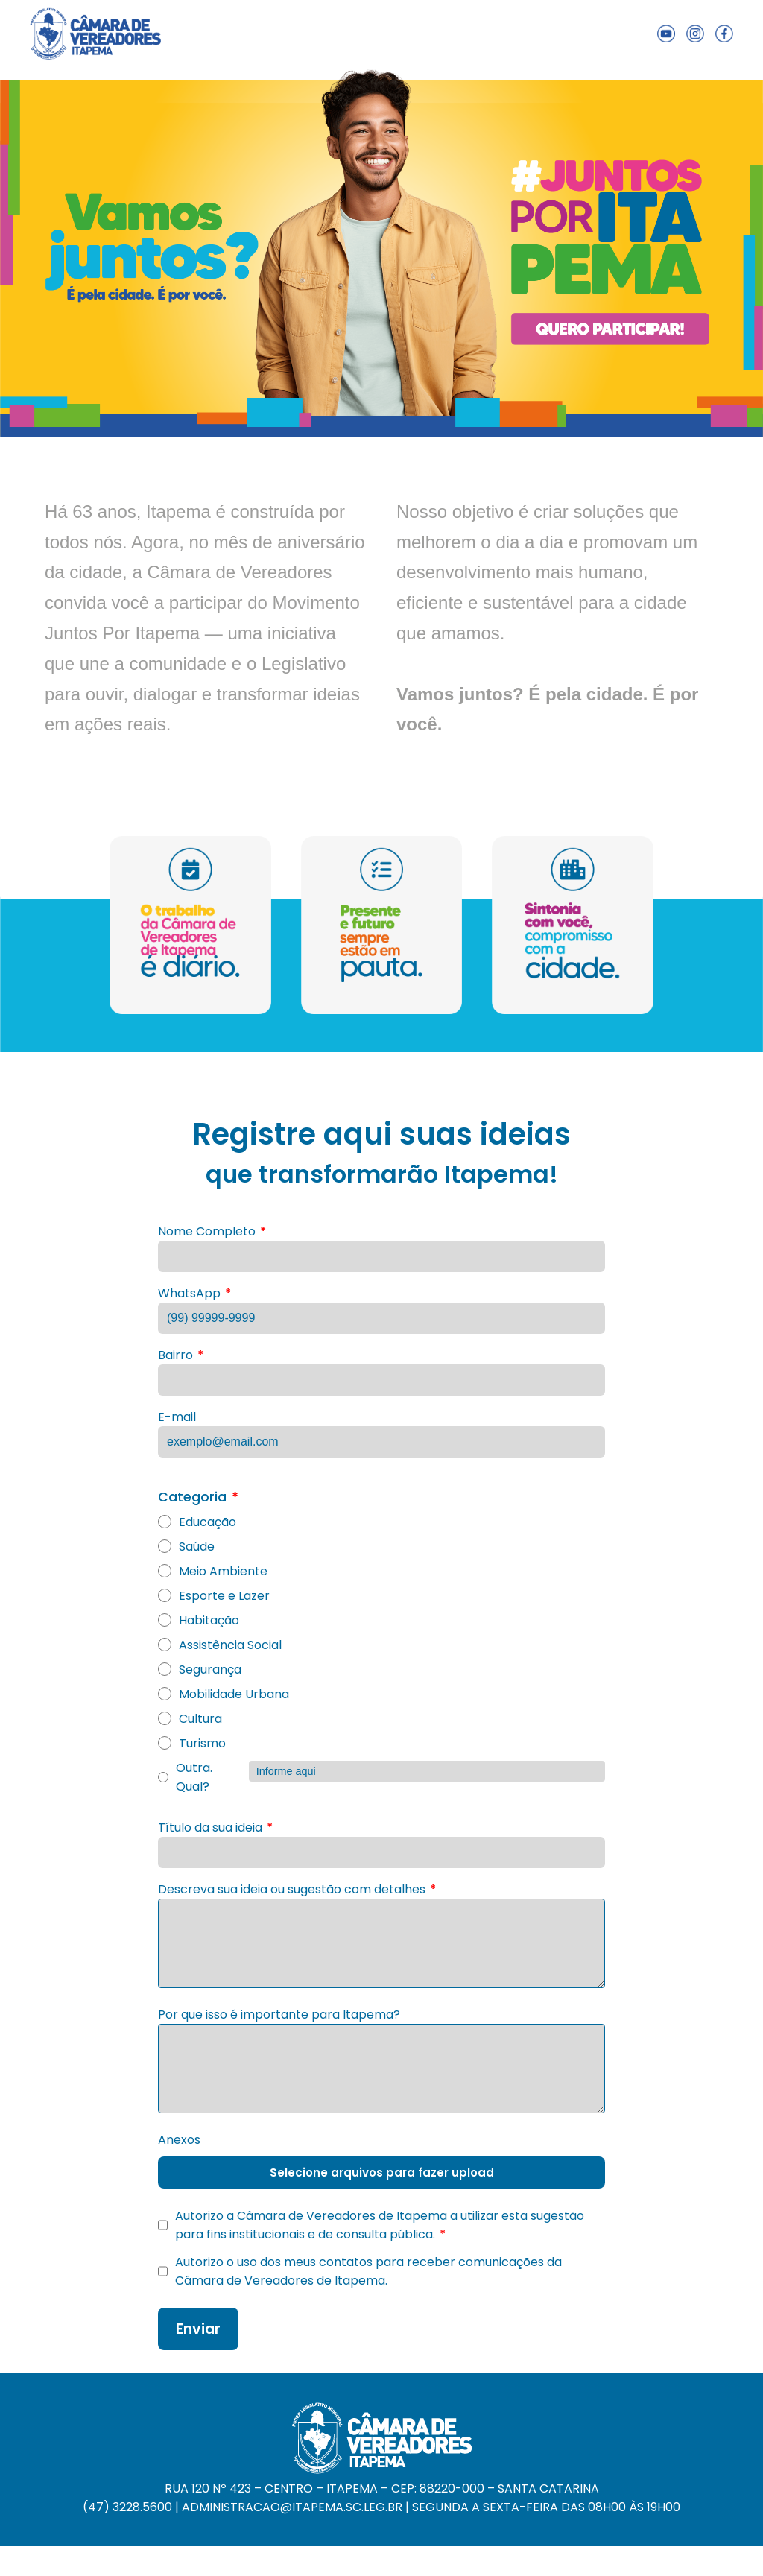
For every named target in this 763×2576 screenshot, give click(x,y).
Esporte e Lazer (214, 1595)
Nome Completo (212, 1231)
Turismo (192, 1743)
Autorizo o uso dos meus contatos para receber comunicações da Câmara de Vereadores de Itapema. (360, 2271)
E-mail (177, 1416)
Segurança (199, 1669)
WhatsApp (194, 1293)
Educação (197, 1522)
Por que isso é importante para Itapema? (279, 2014)
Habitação (198, 1620)
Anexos (179, 2139)
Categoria (198, 1497)
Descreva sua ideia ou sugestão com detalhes (297, 1889)
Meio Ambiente (212, 1571)
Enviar (198, 2329)
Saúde (186, 1546)
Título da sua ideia (215, 1827)
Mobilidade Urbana (223, 1694)
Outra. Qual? (381, 1777)
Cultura (190, 1718)
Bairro (180, 1355)
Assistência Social (220, 1644)
